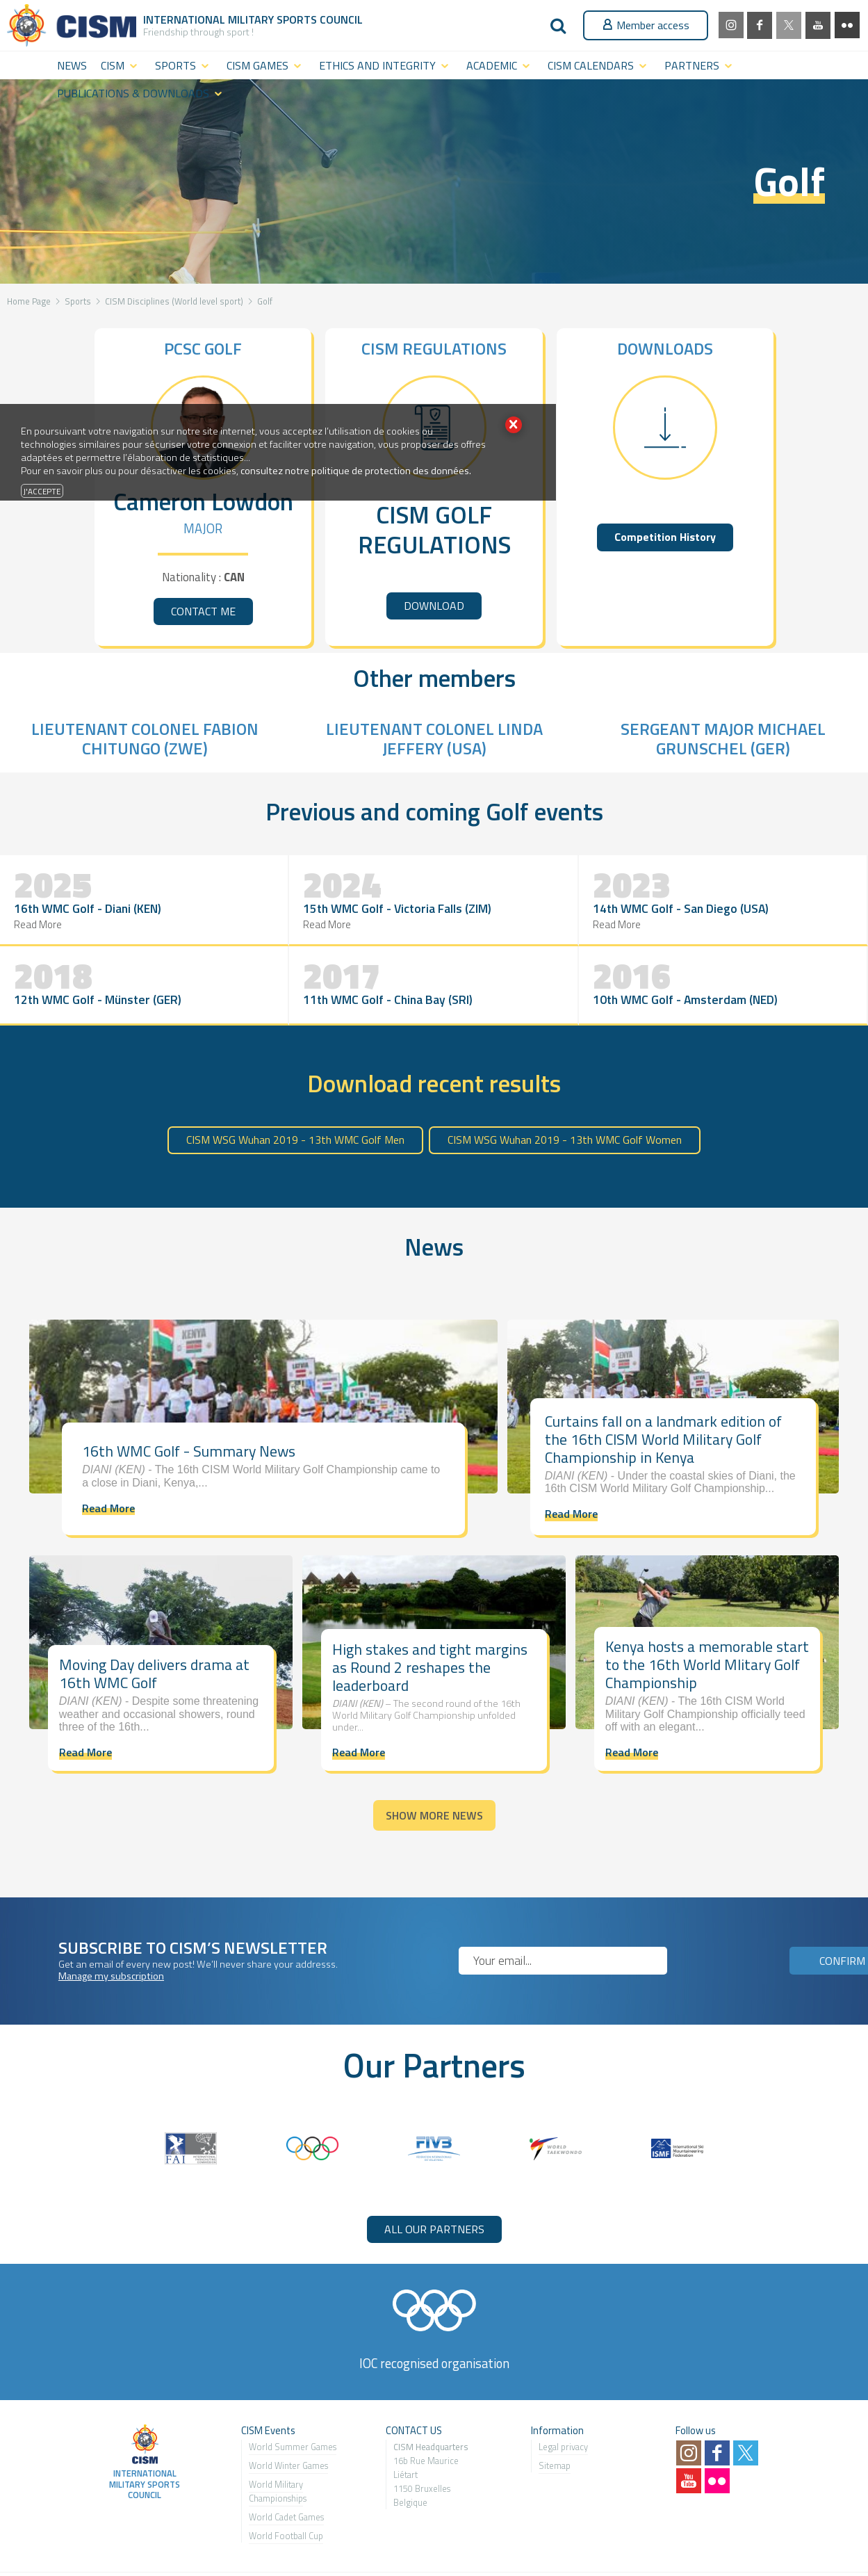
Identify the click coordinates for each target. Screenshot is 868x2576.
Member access (645, 25)
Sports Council (320, 19)
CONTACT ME (203, 611)
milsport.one (43, 2536)
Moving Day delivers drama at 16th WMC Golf (154, 1616)
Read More (39, 945)
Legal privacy (563, 2390)
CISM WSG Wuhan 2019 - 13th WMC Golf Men (295, 1083)
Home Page (29, 301)
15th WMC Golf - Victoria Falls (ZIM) (212, 920)
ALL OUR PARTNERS (434, 2172)
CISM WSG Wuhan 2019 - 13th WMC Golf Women (565, 1083)
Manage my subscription (111, 1919)
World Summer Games (292, 2390)
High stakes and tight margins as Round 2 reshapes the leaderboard (429, 1610)
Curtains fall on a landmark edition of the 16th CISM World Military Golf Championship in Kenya (663, 1382)
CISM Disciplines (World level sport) (174, 301)
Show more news (434, 1758)
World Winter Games (288, 2408)
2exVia (778, 2536)
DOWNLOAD (434, 605)
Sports (78, 301)
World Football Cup (286, 2479)
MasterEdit (833, 2536)
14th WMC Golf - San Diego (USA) (351, 920)
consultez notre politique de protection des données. (355, 470)
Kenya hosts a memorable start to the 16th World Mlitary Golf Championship (707, 1608)
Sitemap (555, 2408)
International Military (210, 19)
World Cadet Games (286, 2460)
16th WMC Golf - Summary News (188, 1394)
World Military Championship (276, 2434)
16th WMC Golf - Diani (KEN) (62, 920)
